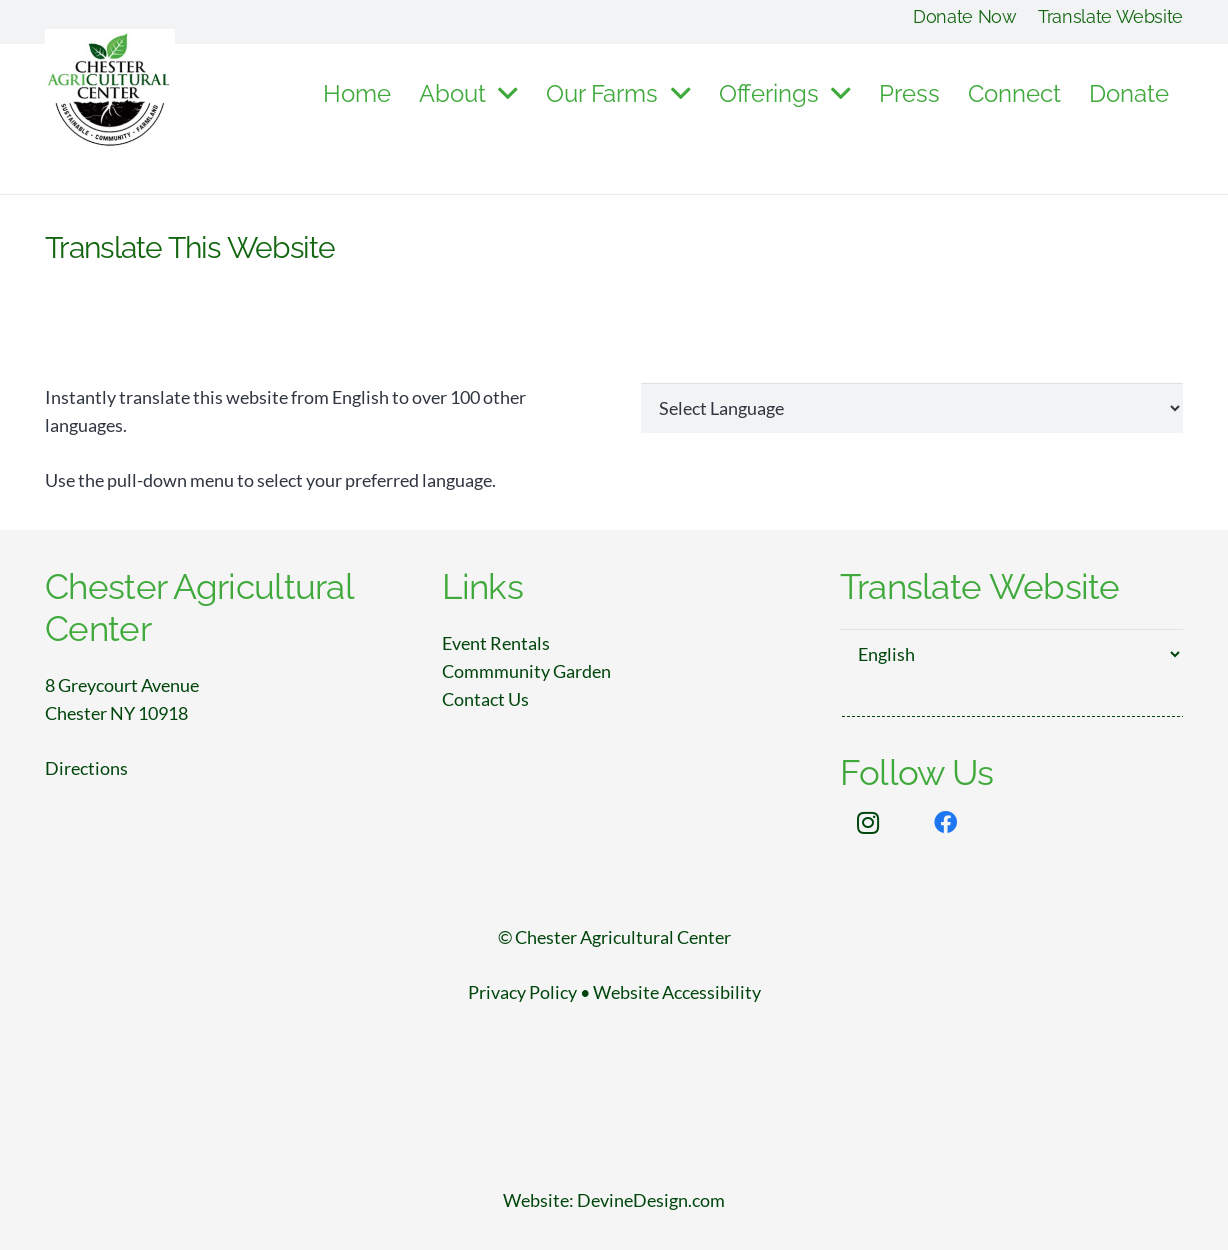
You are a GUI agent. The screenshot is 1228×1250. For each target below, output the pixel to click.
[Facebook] (946, 823)
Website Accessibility (677, 992)
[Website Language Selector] (912, 408)
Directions (86, 768)
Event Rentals (496, 643)
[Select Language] (1011, 654)
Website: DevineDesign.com (614, 1200)
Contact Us (485, 699)
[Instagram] (869, 823)
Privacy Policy (522, 992)
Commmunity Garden (526, 671)
